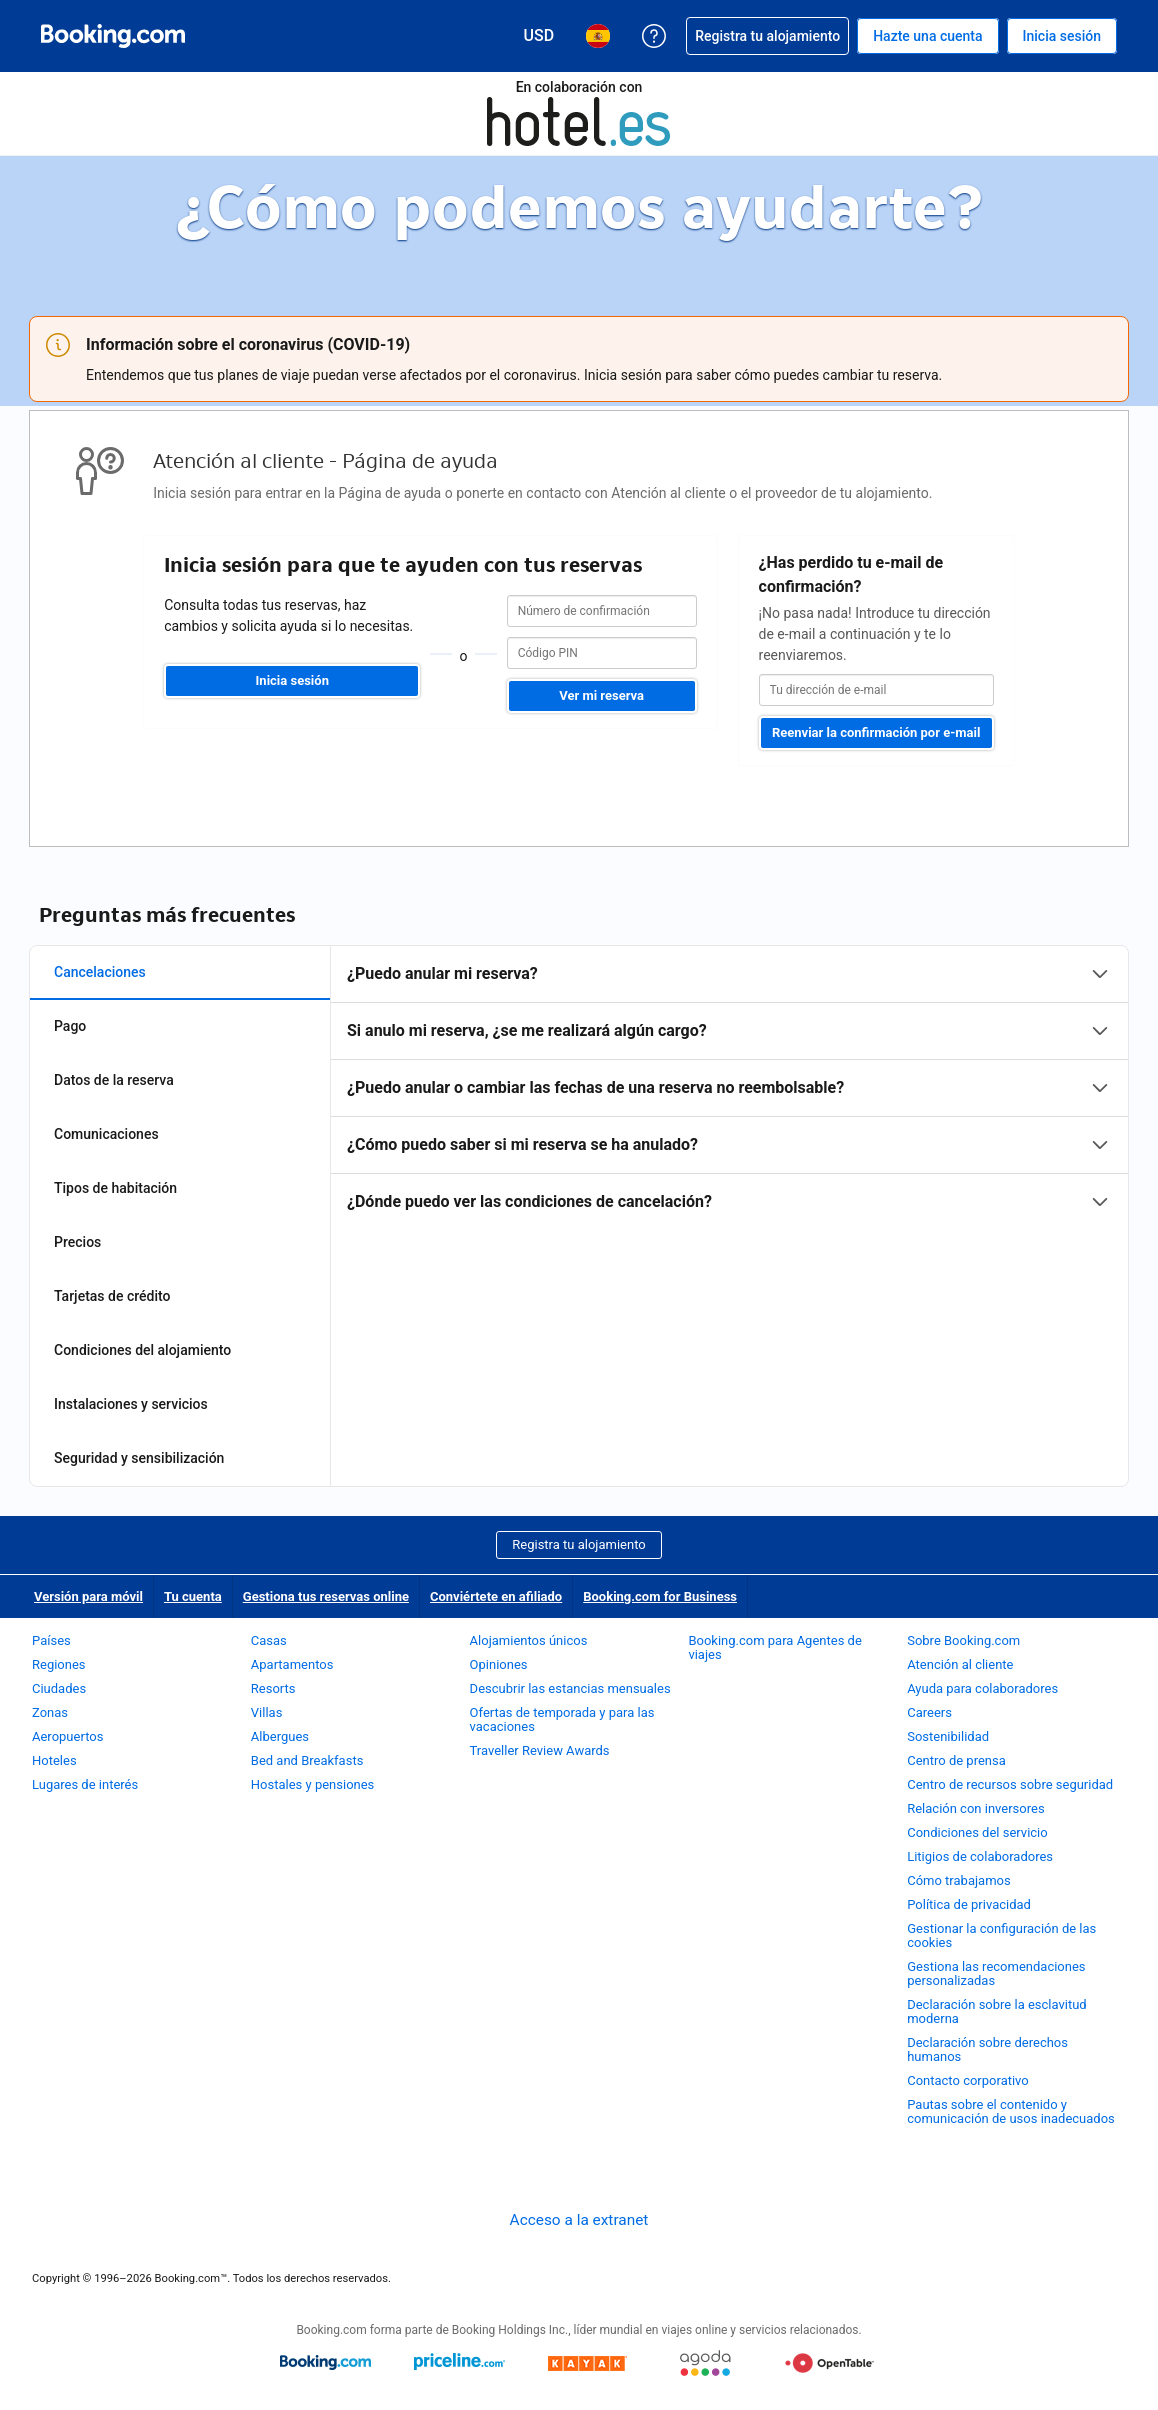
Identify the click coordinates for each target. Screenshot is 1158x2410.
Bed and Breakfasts (307, 1760)
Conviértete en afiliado (496, 1596)
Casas (269, 1640)
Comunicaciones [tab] (106, 1134)
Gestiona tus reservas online (326, 1596)
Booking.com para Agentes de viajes (774, 1647)
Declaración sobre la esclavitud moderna (997, 2011)
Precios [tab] (77, 1242)
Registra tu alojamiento (578, 1544)
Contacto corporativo (968, 2080)
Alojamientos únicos (529, 1640)
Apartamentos (292, 1664)
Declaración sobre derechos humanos (987, 2049)
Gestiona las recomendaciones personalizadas (996, 1973)
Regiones (59, 1664)
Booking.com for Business (660, 1596)
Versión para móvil (88, 1596)
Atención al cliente (960, 1664)
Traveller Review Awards (540, 1750)
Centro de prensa (956, 1760)
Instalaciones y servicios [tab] (131, 1404)
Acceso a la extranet (579, 2220)
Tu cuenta (193, 1596)
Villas (267, 1712)
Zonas (50, 1712)
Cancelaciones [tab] (100, 972)
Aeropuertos (67, 1736)
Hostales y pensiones (313, 1784)
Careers (929, 1712)
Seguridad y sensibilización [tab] (139, 1458)
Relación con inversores (975, 1808)
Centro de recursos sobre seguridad (1010, 1784)
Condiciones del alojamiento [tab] (142, 1350)
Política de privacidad (969, 1904)
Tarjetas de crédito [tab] (112, 1296)
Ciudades (59, 1688)
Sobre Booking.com (963, 1640)
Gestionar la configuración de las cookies (1001, 1935)
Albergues (280, 1736)
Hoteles (54, 1760)
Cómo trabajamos (958, 1880)
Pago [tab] (70, 1026)
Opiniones (499, 1664)
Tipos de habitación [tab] (115, 1188)
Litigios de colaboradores (980, 1856)
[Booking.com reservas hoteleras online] (113, 36)
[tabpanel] (729, 1088)
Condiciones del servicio (977, 1832)
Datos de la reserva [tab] (114, 1080)
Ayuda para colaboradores (982, 1688)
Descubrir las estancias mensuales (570, 1688)
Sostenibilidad (948, 1736)
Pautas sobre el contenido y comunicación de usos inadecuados (1011, 2111)
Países (51, 1640)
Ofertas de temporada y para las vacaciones (562, 1719)
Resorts (273, 1688)
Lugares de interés (85, 1784)
